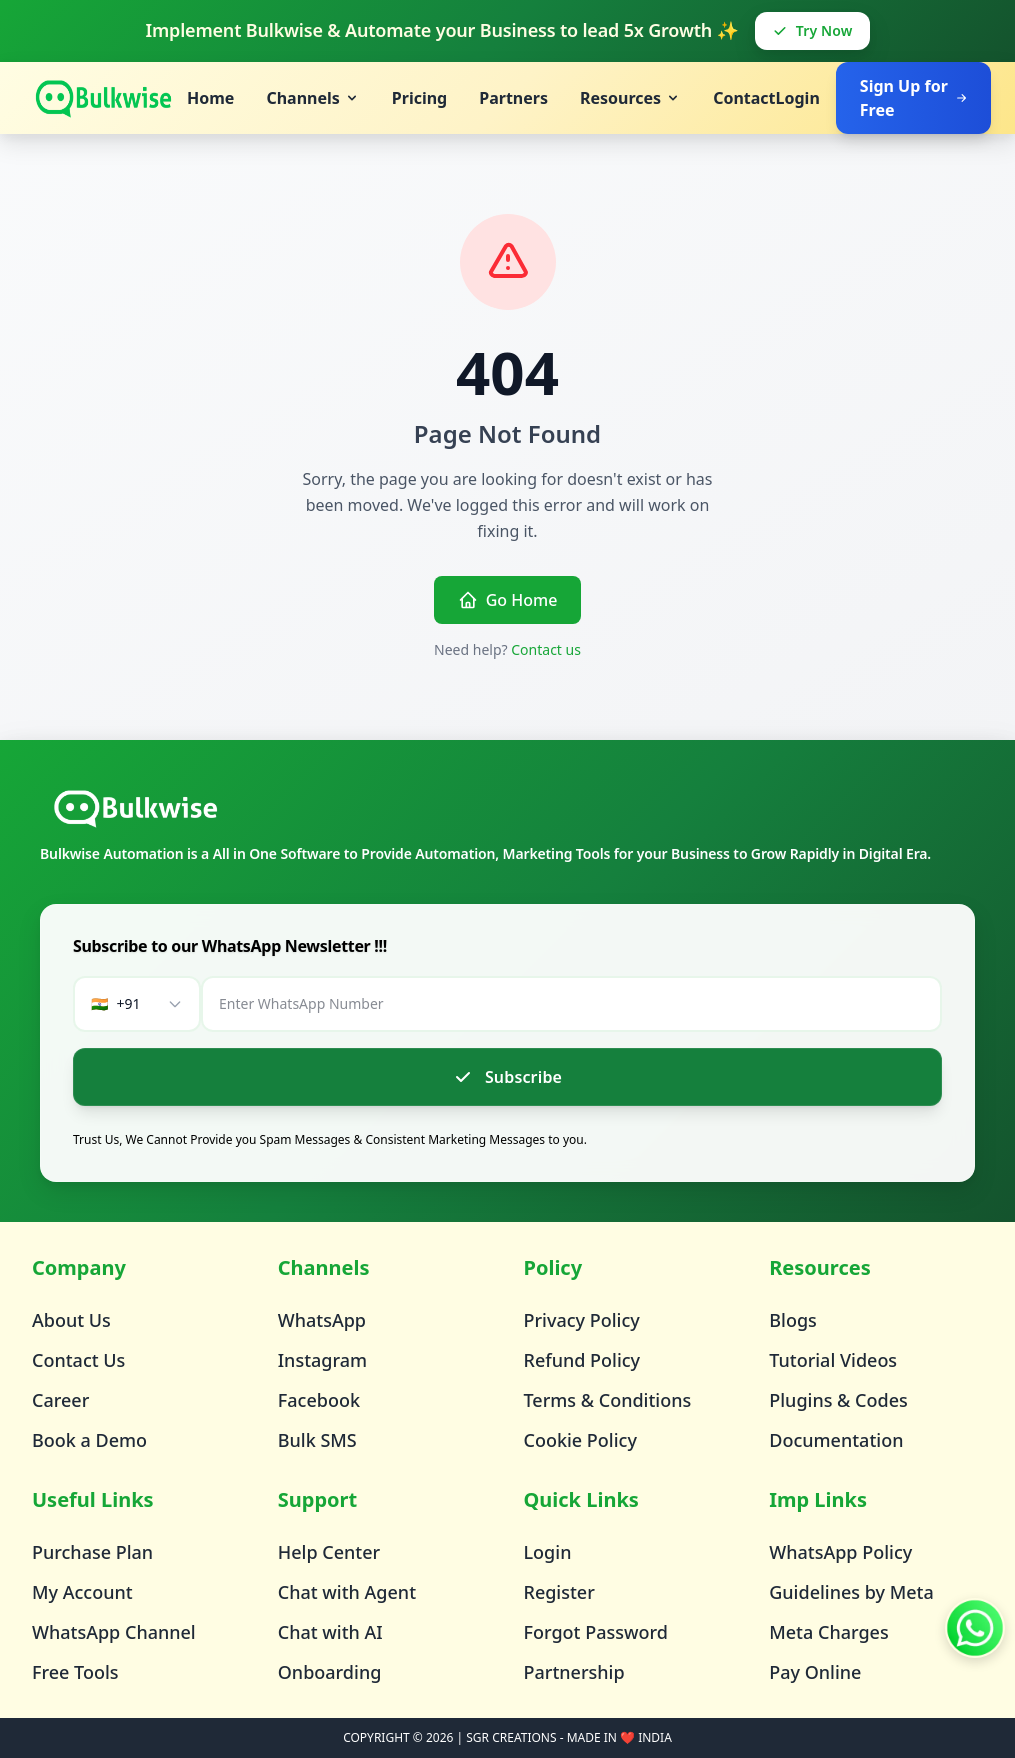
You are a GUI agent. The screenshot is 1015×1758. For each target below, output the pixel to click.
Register (559, 1592)
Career (60, 1400)
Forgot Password (596, 1632)
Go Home (508, 600)
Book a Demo (89, 1440)
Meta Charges (828, 1632)
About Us (71, 1320)
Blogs (793, 1320)
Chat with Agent (347, 1592)
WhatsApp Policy (840, 1552)
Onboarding (330, 1672)
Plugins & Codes (838, 1400)
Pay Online (815, 1672)
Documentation (836, 1440)
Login (798, 98)
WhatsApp (322, 1320)
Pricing (419, 98)
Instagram (322, 1360)
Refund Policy (582, 1360)
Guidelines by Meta (851, 1592)
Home (210, 98)
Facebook (319, 1400)
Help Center (329, 1552)
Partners (513, 98)
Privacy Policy (582, 1320)
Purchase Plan (92, 1552)
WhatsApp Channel (114, 1632)
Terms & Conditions (608, 1400)
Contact (744, 98)
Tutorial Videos (833, 1360)
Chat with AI (330, 1632)
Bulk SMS (317, 1440)
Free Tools (75, 1672)
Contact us (546, 649)
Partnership (574, 1672)
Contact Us (78, 1360)
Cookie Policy (580, 1440)
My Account (82, 1592)
